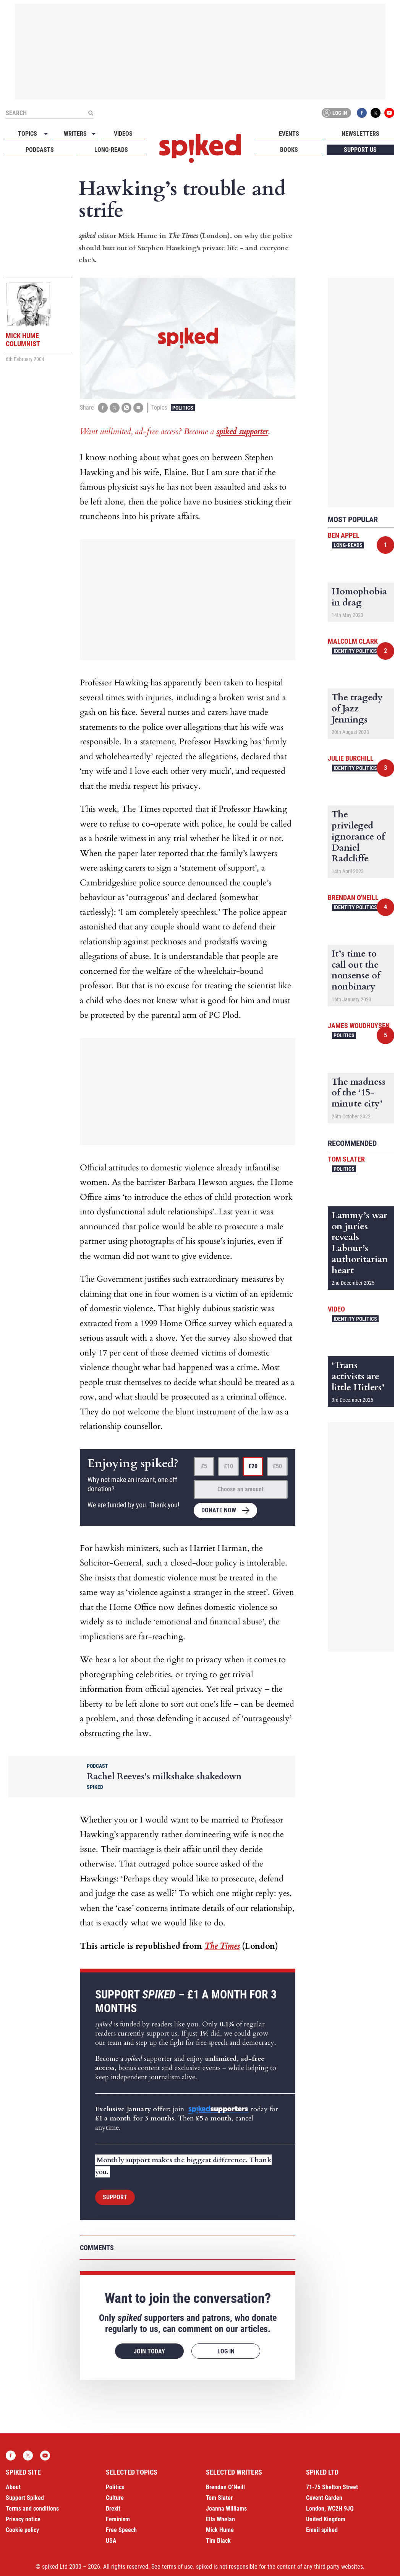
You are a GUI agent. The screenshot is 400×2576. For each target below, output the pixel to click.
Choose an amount (240, 1489)
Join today (149, 2351)
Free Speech (121, 2530)
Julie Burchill (351, 758)
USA (111, 2540)
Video (336, 1309)
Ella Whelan (220, 2519)
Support (115, 2197)
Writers (75, 133)
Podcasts (40, 149)
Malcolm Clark (353, 641)
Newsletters (360, 133)
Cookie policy (22, 2530)
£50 (277, 1466)
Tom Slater (346, 1159)
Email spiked (322, 2530)
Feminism (118, 2519)
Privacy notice (23, 2519)
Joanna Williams (226, 2508)
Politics (182, 408)
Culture (115, 2497)
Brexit (113, 2508)
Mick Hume (220, 2530)
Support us (360, 149)
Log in (335, 113)
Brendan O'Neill (353, 897)
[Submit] (90, 113)
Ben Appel (344, 535)
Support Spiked (25, 2497)
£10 (228, 1466)
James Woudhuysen (359, 1026)
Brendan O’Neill (225, 2487)
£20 (252, 1466)
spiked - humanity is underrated (200, 148)
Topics (27, 133)
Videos (123, 133)
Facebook (362, 113)
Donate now (218, 1510)
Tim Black (218, 2540)
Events (289, 133)
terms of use (177, 2566)
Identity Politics (355, 651)
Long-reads (111, 149)
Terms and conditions (32, 2508)
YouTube (389, 113)
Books (289, 149)
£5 (204, 1466)
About (13, 2487)
